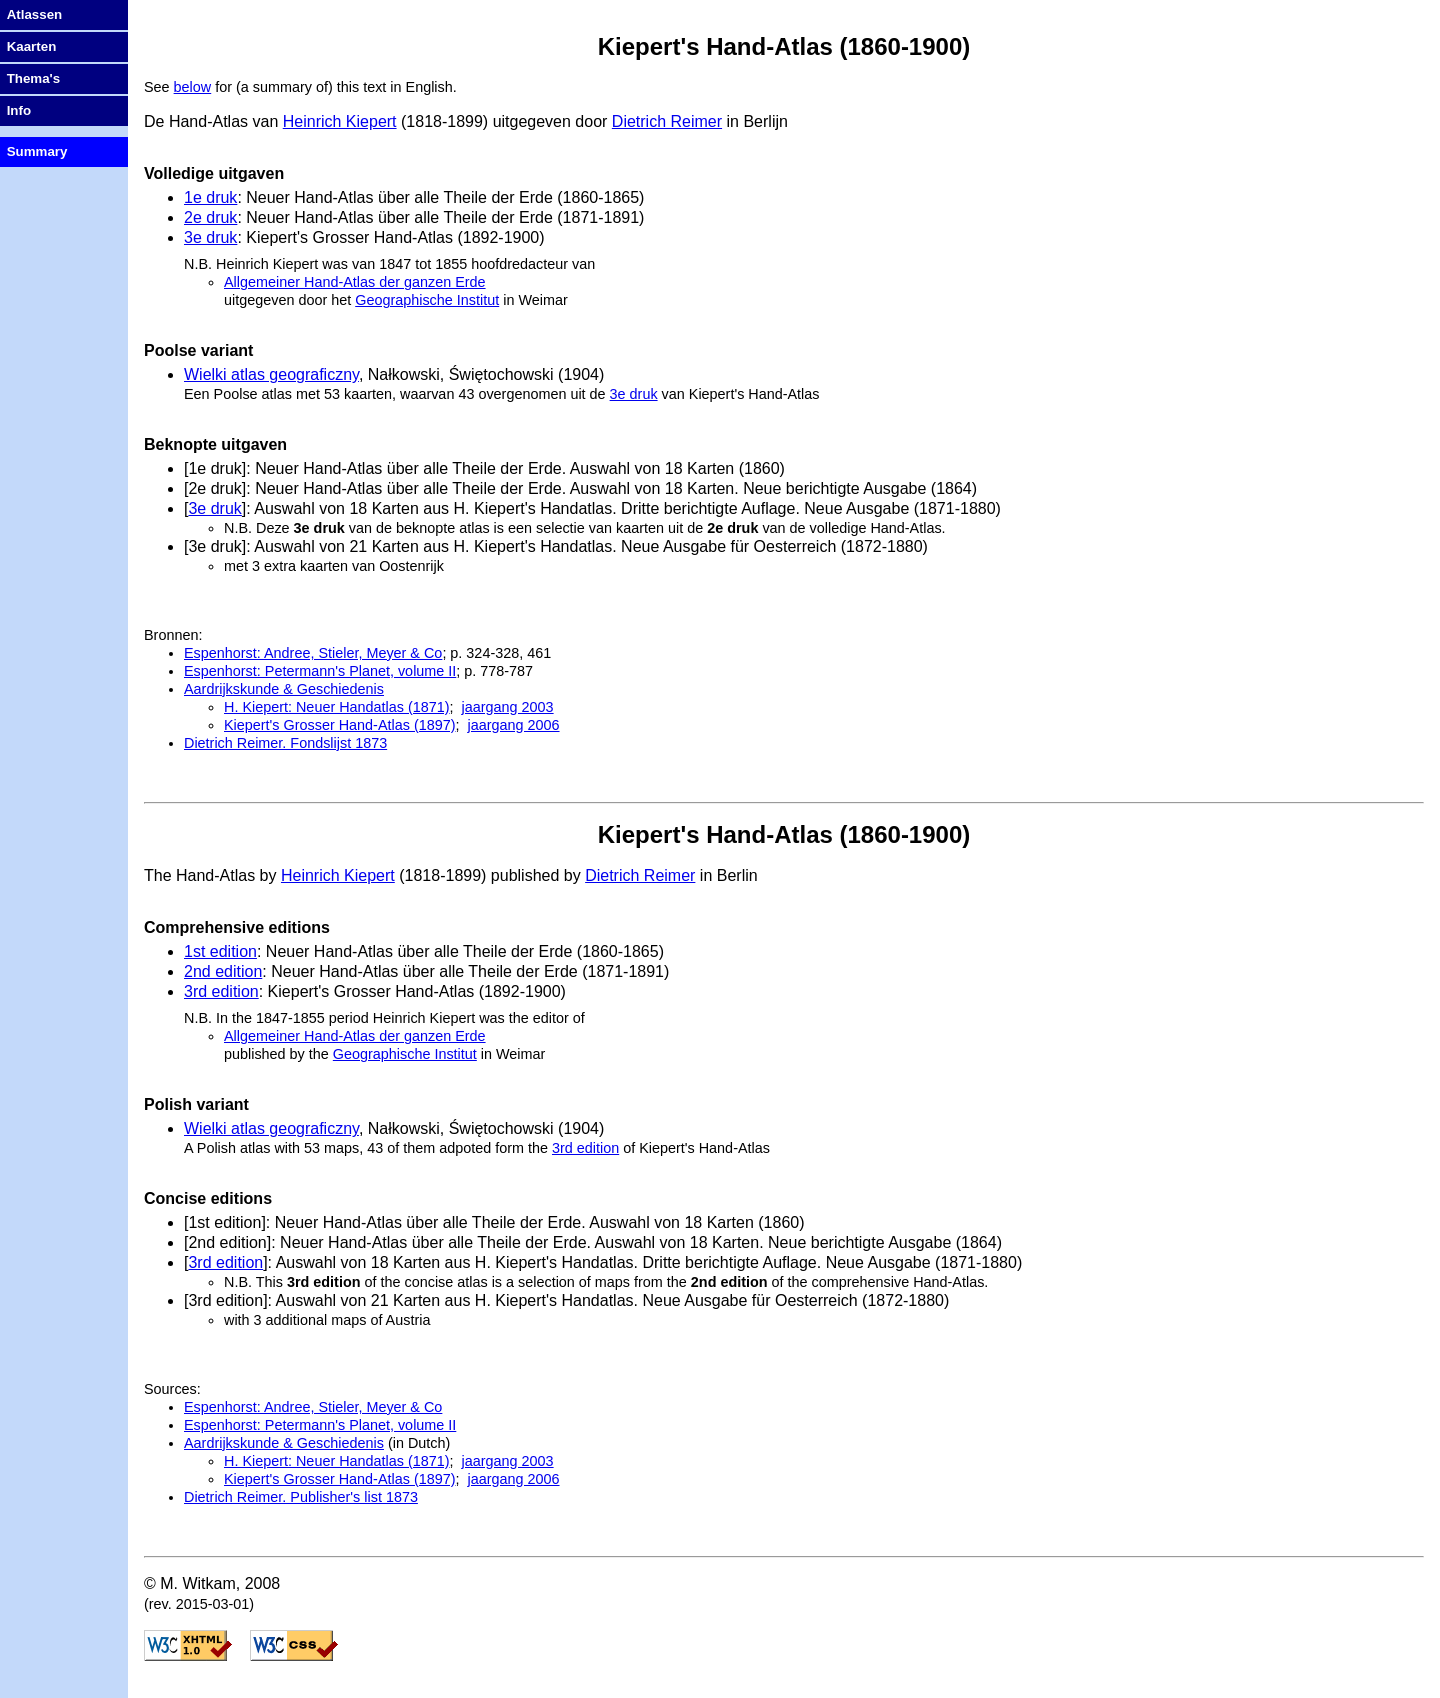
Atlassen (35, 14)
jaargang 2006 (514, 725)
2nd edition (223, 971)
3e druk (210, 237)
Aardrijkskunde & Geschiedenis (284, 689)
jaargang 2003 (508, 707)
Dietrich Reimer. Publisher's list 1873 (301, 1497)
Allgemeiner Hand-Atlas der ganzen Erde (355, 282)
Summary (37, 151)
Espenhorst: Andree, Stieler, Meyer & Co (313, 653)
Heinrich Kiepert (340, 121)
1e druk (210, 197)
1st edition (220, 951)
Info (19, 110)
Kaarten (32, 46)
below (193, 87)
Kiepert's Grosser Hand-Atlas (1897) (340, 725)
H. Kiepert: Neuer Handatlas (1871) (337, 707)
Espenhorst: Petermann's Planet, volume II (320, 671)
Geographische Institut (427, 300)
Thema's (34, 78)
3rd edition (221, 991)
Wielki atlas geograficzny (271, 374)
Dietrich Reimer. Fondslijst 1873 (285, 743)
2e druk (210, 217)
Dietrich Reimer (667, 121)
